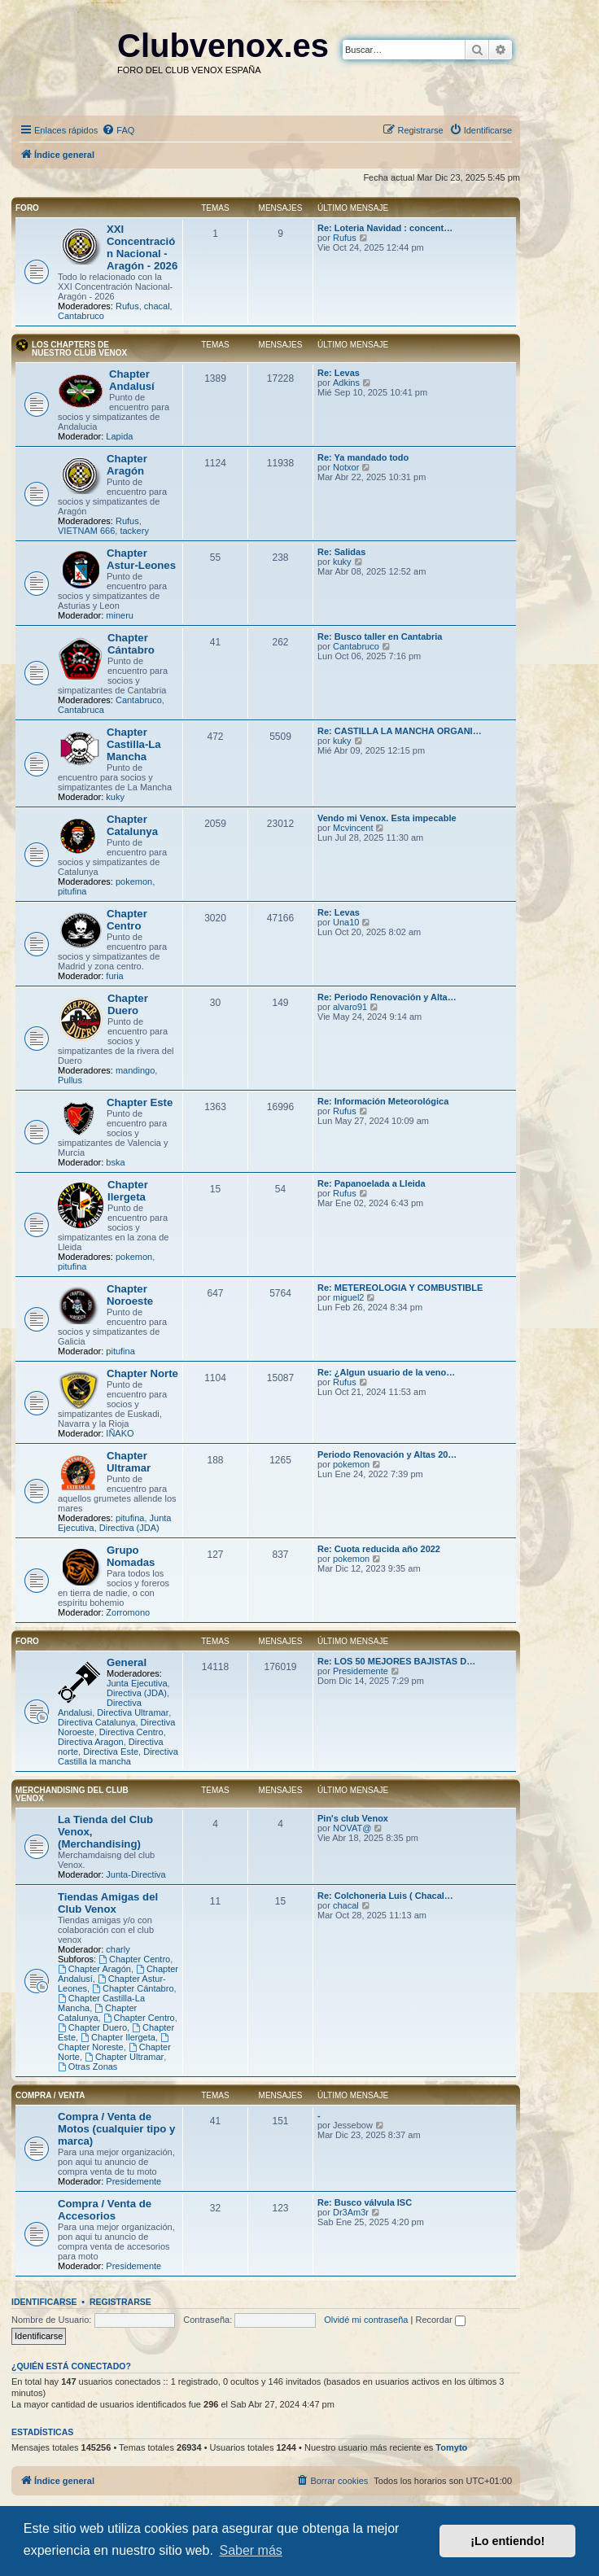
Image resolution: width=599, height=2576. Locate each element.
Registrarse (120, 2302)
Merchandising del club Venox (72, 1794)
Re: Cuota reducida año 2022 (378, 1549)
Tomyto (451, 2447)
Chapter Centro (127, 920)
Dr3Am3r (351, 2212)
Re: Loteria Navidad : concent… (385, 228)
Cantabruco (81, 316)
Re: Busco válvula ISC (364, 2202)
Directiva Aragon (91, 1742)
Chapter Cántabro (131, 644)
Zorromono (128, 1612)
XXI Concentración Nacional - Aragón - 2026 (142, 247)
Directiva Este (110, 1751)
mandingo (135, 1070)
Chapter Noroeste (130, 1295)
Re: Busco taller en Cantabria (379, 636)
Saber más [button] (250, 2550)
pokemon (134, 881)
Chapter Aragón (127, 465)
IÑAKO (119, 1433)
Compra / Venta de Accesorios (104, 2210)
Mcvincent (353, 828)
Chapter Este (140, 1102)
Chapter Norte (142, 1373)
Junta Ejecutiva (137, 1683)
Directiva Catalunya (96, 1722)
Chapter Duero (127, 1004)
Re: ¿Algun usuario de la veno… (386, 1372)
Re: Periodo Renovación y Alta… (387, 997)
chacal (157, 306)
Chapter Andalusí (132, 380)
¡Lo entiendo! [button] (507, 2541)
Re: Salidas (341, 552)
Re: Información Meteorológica (382, 1101)
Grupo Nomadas (131, 1556)
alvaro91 (350, 1007)
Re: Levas (338, 373)
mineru (119, 615)
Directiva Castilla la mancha (118, 1756)
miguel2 (349, 1297)
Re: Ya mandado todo (363, 457)
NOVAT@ (352, 1828)
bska (115, 1162)
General (126, 1662)
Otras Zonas (87, 2066)
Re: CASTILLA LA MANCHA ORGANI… (399, 731)
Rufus (127, 306)
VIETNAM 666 (86, 531)
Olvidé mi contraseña (366, 2320)
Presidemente (360, 1671)
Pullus (70, 1080)
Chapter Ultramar (129, 1462)
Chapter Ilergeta (127, 1191)
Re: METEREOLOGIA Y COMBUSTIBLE (400, 1287)
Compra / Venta (50, 2095)
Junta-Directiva (135, 1874)
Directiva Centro (131, 1732)
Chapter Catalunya (132, 825)
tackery (134, 531)
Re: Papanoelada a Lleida (371, 1183)
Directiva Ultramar (132, 1712)
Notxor (346, 467)
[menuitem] (118, 130)
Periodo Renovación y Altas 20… (387, 1454)
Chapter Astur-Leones (141, 559)
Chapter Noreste (114, 2042)
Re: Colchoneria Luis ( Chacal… (385, 1895)
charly (117, 1949)
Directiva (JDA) (129, 1528)
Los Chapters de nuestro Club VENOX (79, 348)
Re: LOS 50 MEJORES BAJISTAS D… (396, 1661)
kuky (342, 561)
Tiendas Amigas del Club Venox (108, 1903)
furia (114, 976)
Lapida (119, 436)
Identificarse (44, 2302)
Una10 (346, 922)
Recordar (440, 2320)
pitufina (72, 891)
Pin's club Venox (352, 1818)
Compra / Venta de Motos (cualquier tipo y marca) (116, 2128)
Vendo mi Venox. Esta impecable (387, 818)
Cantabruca (81, 710)
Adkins (346, 382)
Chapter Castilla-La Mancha (134, 744)
